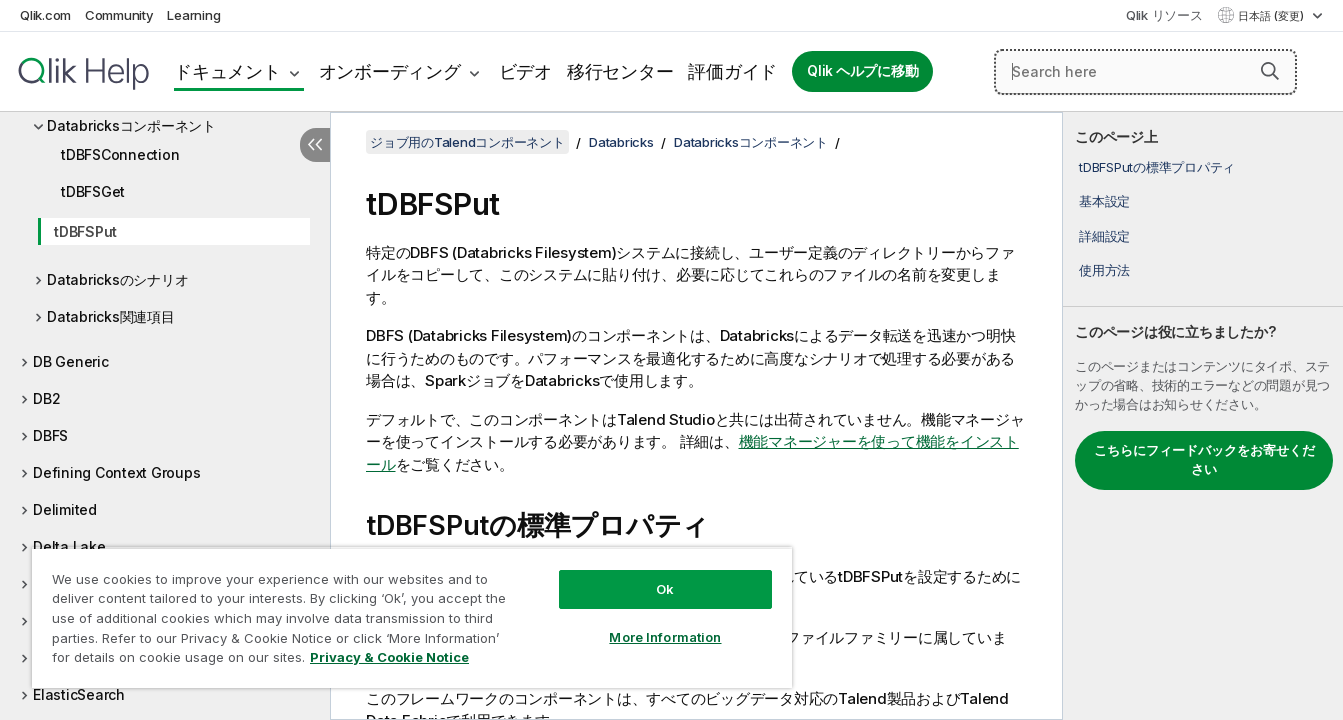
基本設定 (1104, 201)
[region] (412, 617)
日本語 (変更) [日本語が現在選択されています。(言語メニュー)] (1272, 16)
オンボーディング (390, 71)
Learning (193, 15)
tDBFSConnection (120, 154)
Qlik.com (45, 15)
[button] (1270, 71)
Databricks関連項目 (111, 316)
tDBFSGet (93, 191)
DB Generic (71, 361)
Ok (665, 589)
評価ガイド (732, 71)
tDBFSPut (85, 231)
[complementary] (1203, 416)
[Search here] (1145, 72)
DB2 (46, 398)
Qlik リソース (1164, 15)
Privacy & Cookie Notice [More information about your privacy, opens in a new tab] (389, 657)
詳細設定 (1104, 236)
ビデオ (525, 71)
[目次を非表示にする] (315, 145)
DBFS (50, 435)
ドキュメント (227, 71)
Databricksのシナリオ (117, 279)
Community (119, 15)
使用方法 (1104, 270)
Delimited (65, 509)
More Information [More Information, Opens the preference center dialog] (665, 637)
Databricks (621, 142)
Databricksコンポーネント (131, 125)
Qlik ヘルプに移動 (862, 71)
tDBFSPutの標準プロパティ (1157, 167)
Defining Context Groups (116, 472)
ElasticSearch (79, 694)
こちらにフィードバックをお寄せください (1204, 460)
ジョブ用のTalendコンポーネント (467, 142)
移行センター (620, 71)
